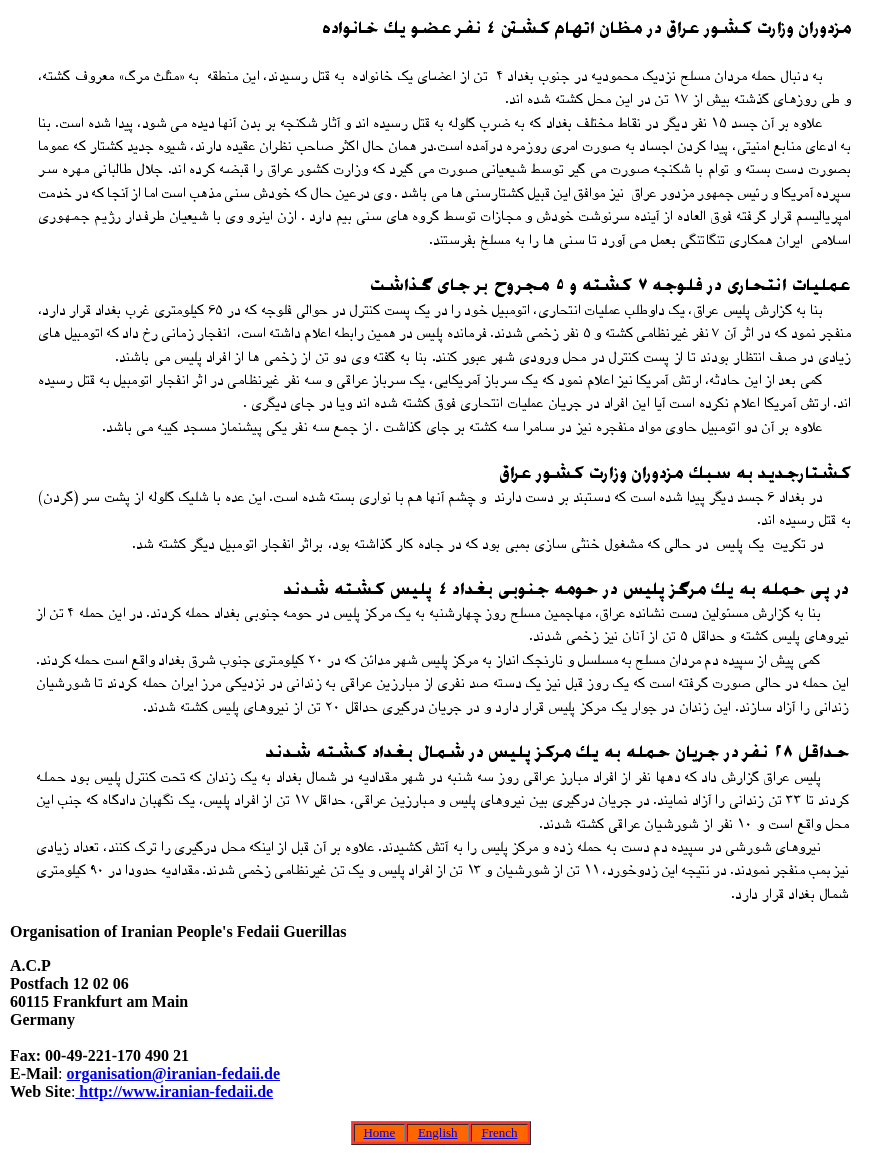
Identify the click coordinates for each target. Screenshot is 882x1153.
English (438, 1132)
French (499, 1132)
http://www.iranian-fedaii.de (174, 1091)
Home (379, 1132)
